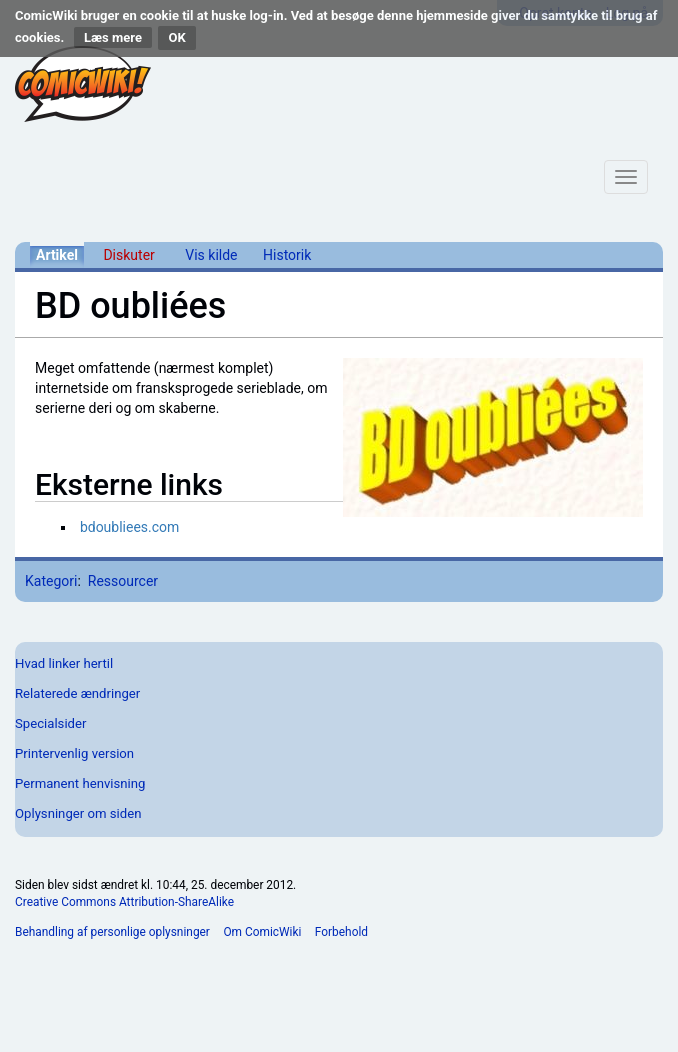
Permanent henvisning (80, 783)
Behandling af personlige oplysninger (112, 932)
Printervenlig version (74, 753)
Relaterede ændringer (77, 693)
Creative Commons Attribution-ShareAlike (124, 902)
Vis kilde (211, 255)
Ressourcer (123, 581)
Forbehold (341, 932)
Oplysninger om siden (78, 813)
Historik (287, 255)
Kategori (51, 581)
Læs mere (113, 37)
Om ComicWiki (262, 932)
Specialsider (50, 723)
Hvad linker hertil (64, 663)
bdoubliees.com (129, 527)
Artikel (57, 255)
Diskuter (128, 255)
